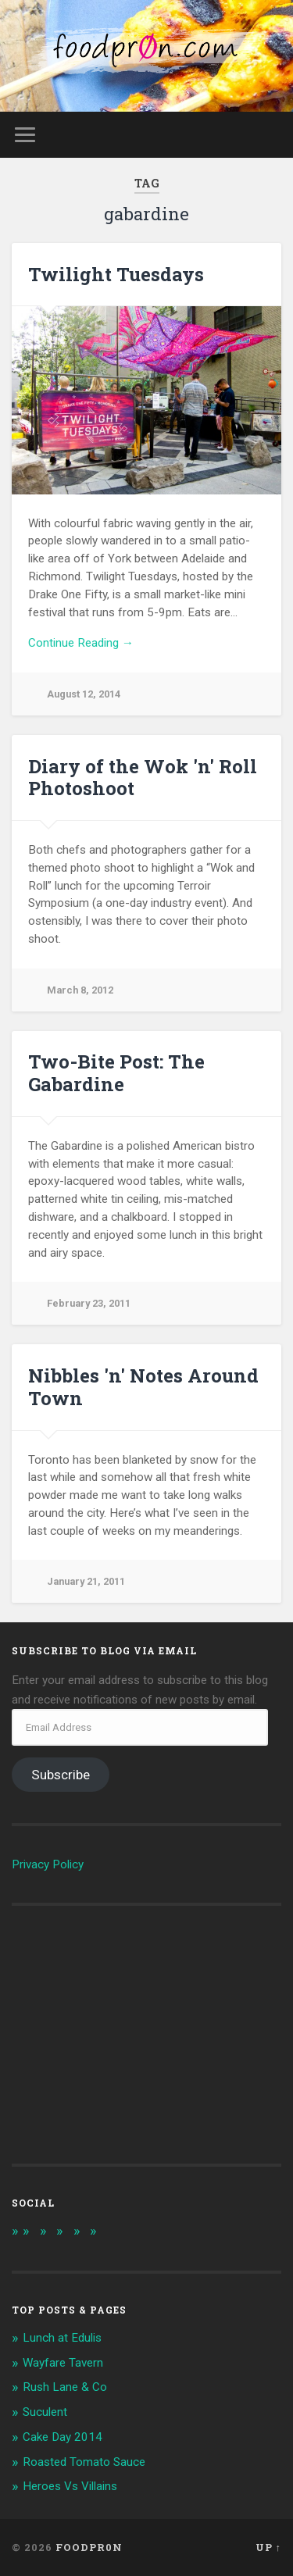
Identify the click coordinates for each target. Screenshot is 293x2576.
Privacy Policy (48, 1864)
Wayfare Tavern (63, 2363)
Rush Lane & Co (65, 2387)
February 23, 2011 (88, 1303)
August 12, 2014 (83, 694)
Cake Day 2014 (62, 2437)
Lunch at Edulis (62, 2338)
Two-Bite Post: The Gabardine (116, 1073)
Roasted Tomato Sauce (84, 2462)
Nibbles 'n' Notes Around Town (143, 1387)
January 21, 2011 (86, 1581)
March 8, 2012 (80, 990)
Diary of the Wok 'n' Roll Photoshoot (142, 777)
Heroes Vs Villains (70, 2486)
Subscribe (60, 1774)
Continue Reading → (81, 643)
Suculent (45, 2412)
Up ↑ (268, 2547)
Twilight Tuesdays (116, 274)
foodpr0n (89, 2547)
